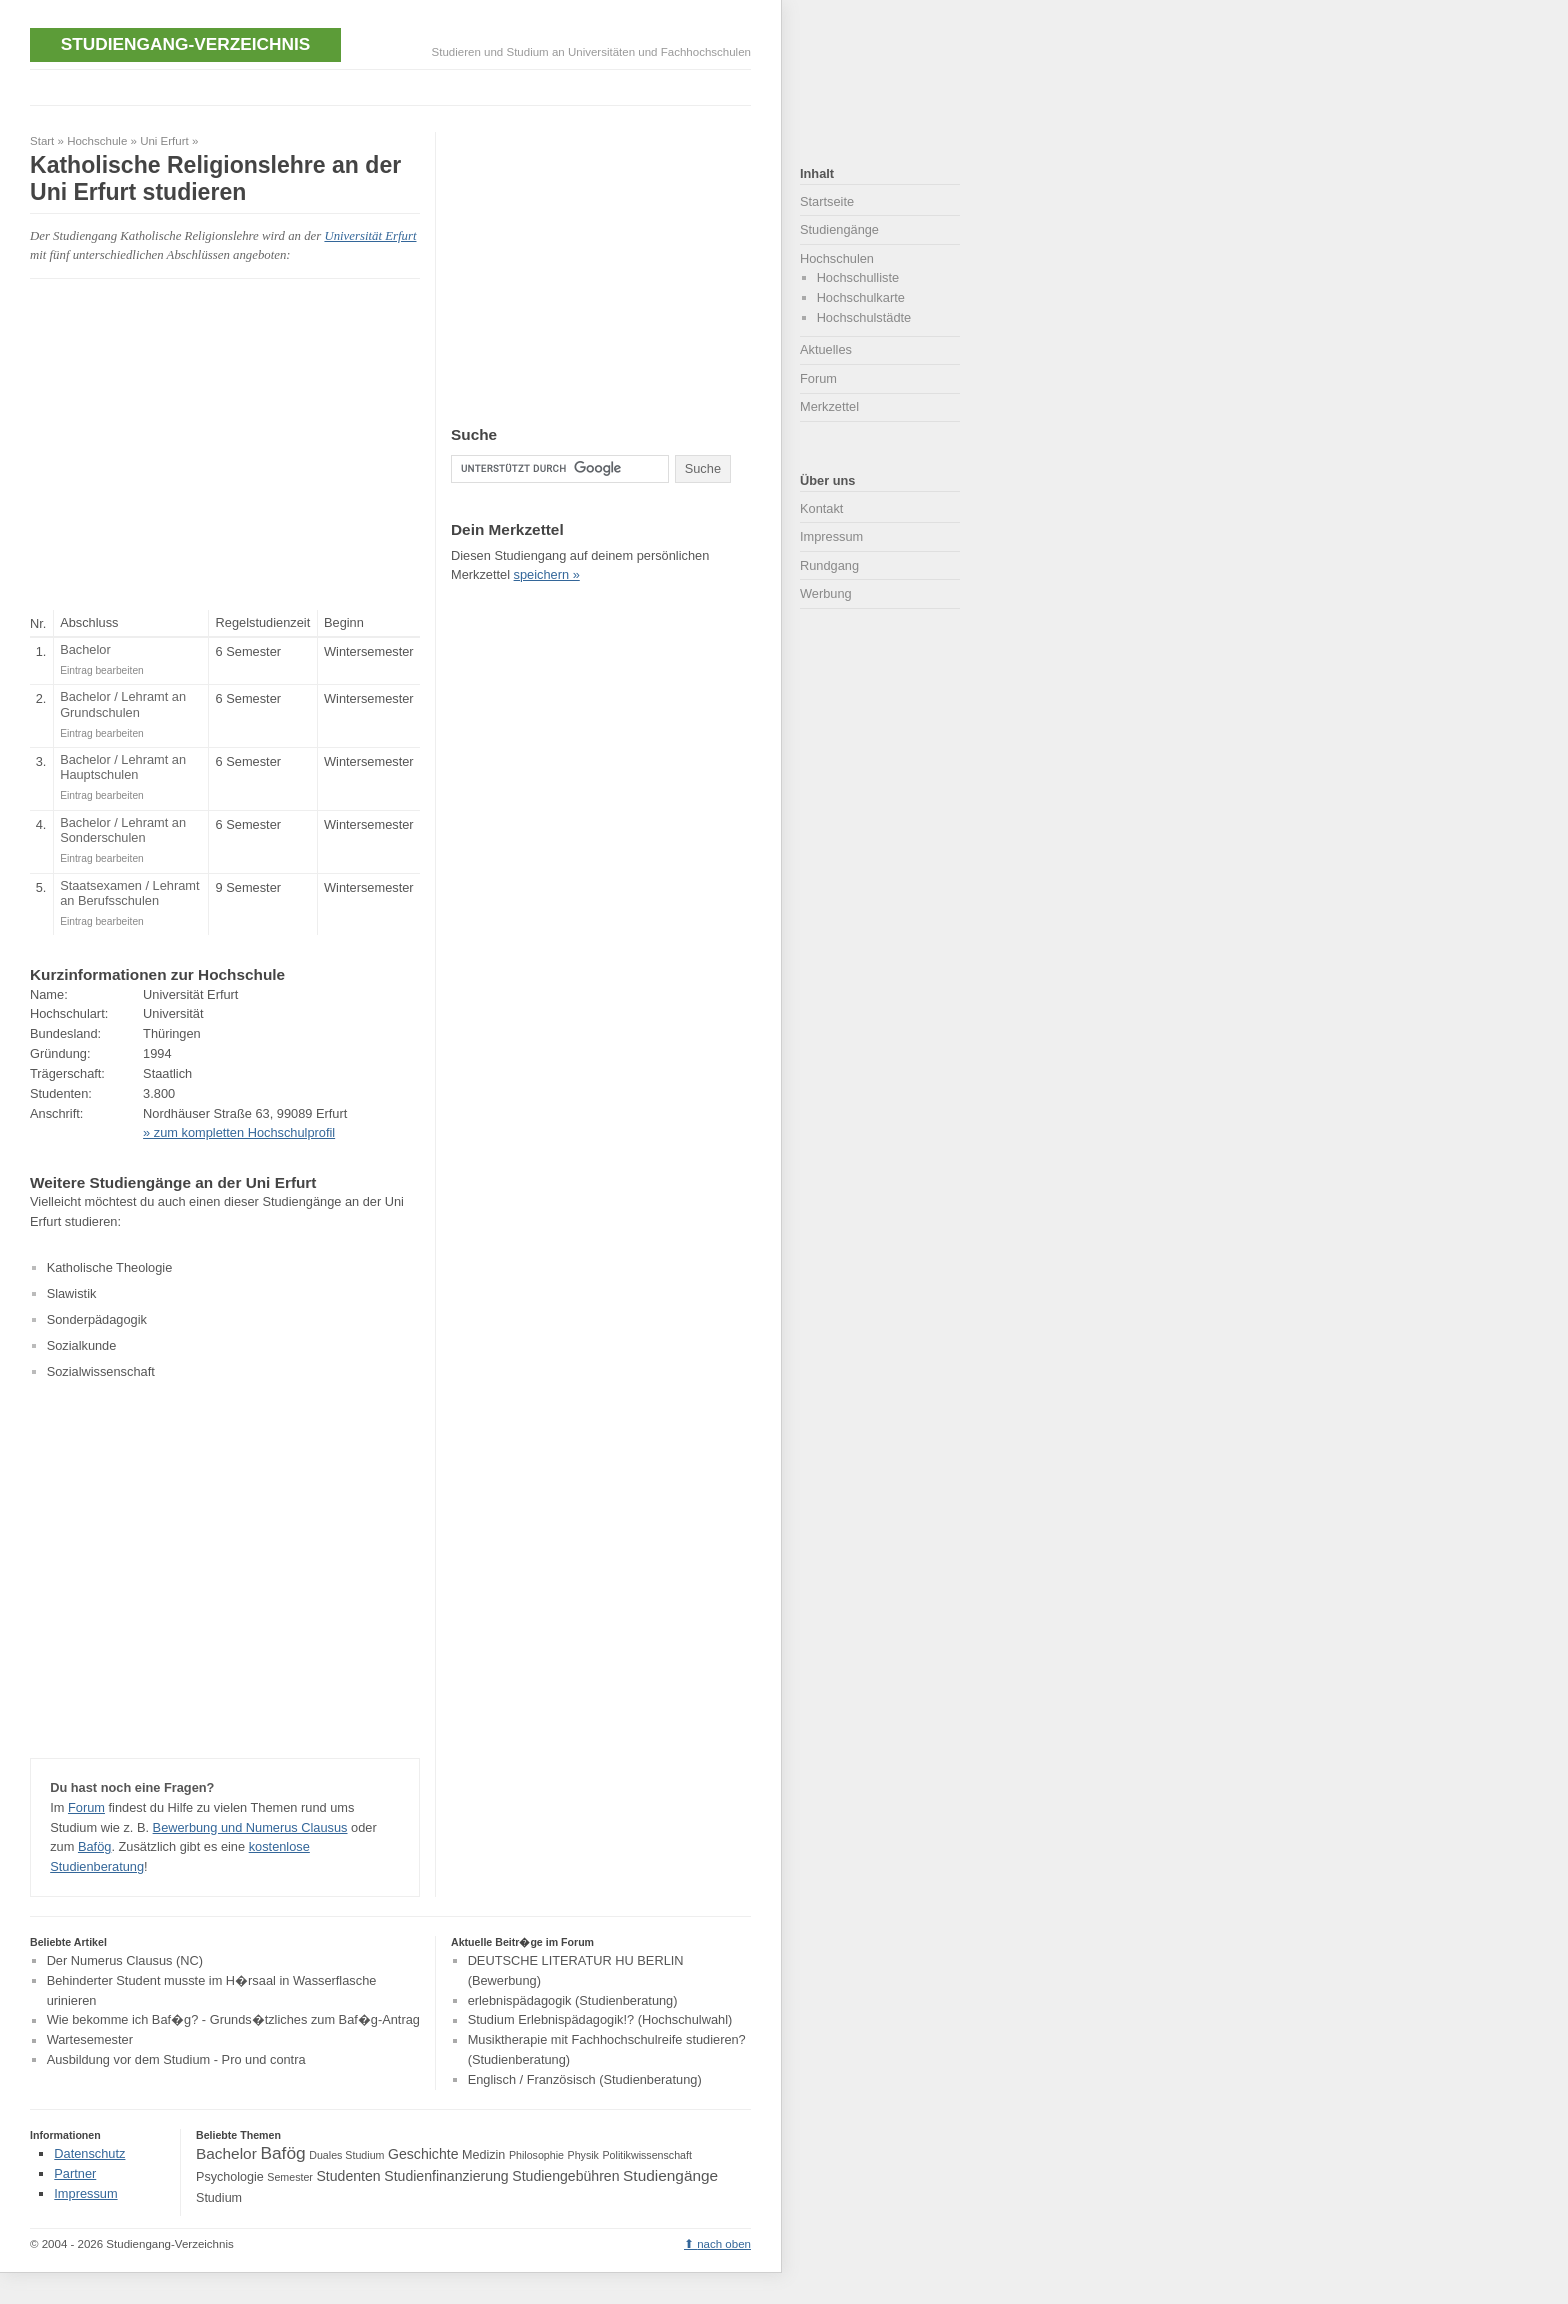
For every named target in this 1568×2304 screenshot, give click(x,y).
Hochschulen (837, 258)
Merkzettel (829, 406)
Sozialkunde (82, 1345)
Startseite (827, 201)
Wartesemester (90, 2040)
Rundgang (829, 565)
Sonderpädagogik (97, 1319)
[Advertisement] (394, 85)
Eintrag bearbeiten (102, 670)
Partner (75, 2173)
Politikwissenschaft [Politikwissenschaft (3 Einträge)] (647, 2155)
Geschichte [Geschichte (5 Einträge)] (423, 2154)
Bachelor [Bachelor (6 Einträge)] (226, 2153)
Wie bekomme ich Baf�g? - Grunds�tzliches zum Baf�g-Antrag (233, 2020)
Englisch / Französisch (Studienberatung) (585, 2079)
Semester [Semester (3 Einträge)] (290, 2177)
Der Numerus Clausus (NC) (125, 1960)
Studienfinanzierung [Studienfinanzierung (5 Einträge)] (446, 2176)
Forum (86, 1807)
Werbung (826, 593)
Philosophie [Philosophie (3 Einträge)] (536, 2155)
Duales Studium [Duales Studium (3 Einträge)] (346, 2155)
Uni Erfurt (164, 141)
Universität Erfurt (370, 236)
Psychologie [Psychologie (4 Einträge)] (230, 2177)
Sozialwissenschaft (101, 1371)
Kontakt (821, 508)
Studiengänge (839, 229)
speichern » (547, 574)
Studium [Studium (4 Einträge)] (219, 2198)
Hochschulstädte (864, 317)
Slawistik (72, 1293)
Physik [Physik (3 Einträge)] (583, 2155)
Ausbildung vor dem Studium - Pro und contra (176, 2059)
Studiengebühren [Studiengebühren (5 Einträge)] (565, 2176)
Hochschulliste (858, 277)
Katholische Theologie (110, 1267)
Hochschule (97, 141)
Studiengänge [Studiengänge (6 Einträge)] (670, 2175)
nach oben (724, 2244)
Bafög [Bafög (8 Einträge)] (282, 2153)
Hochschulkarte (861, 297)
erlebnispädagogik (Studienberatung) (573, 2000)
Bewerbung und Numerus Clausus (250, 1827)
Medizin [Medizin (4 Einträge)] (483, 2155)
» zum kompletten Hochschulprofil (239, 1132)
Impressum (831, 536)
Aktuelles (826, 349)
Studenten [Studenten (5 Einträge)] (348, 2176)
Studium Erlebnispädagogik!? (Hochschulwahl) (600, 2020)
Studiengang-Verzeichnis (185, 44)
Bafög (94, 1846)
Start (42, 141)
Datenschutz (89, 2153)
